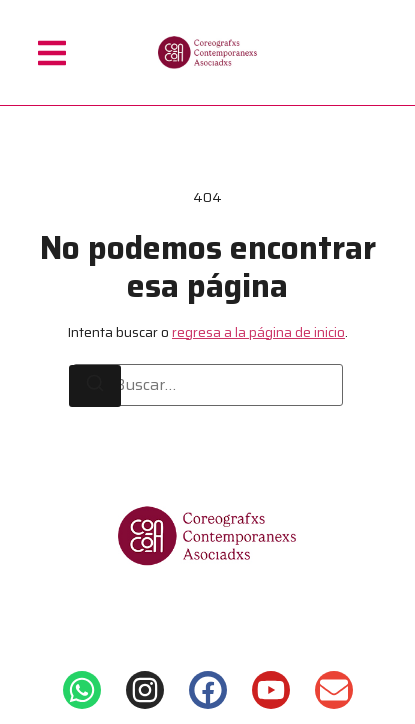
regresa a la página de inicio (258, 332)
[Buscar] (95, 386)
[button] (52, 52)
